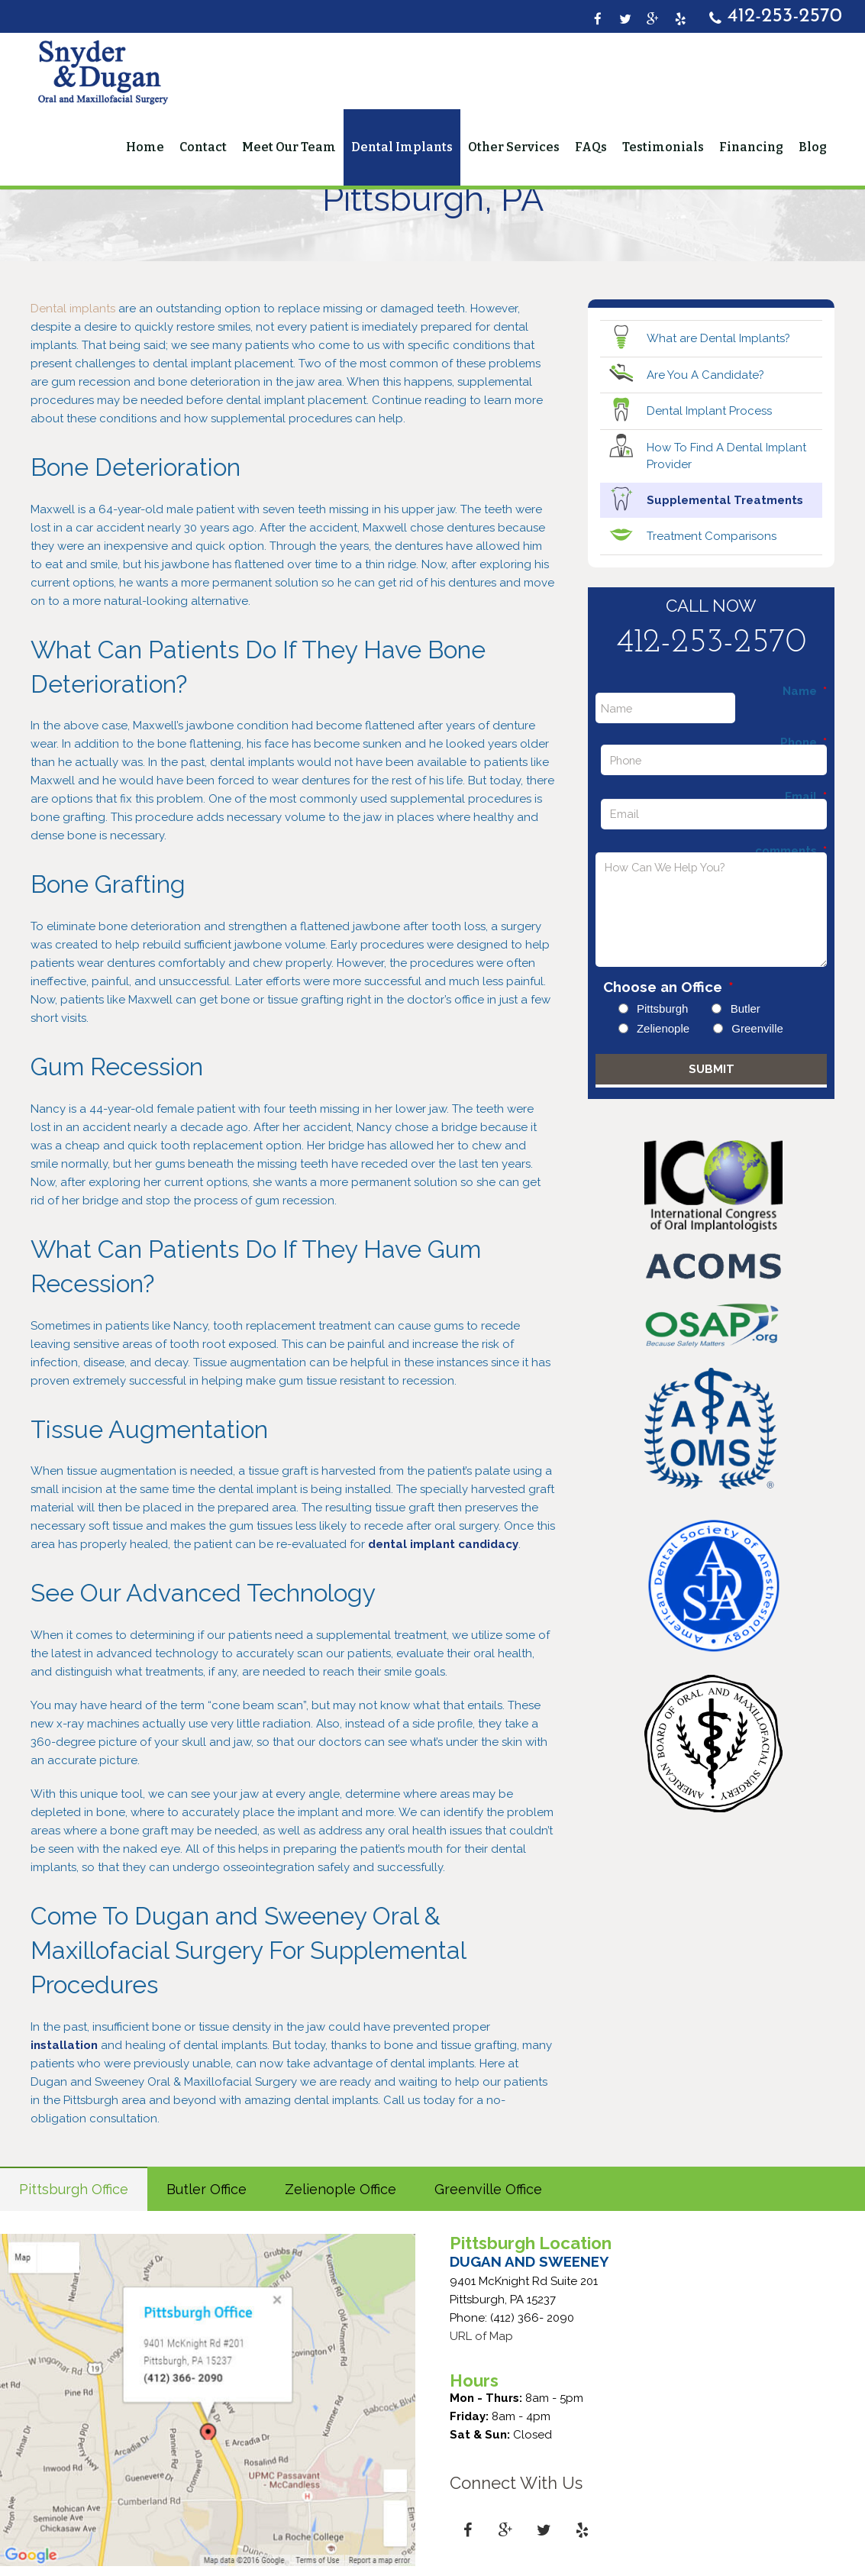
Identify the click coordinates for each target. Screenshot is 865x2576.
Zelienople (663, 1028)
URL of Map (481, 2336)
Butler (745, 1008)
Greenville (757, 1028)
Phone (803, 742)
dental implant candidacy (443, 1544)
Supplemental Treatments (725, 500)
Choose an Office (668, 987)
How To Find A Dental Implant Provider (726, 456)
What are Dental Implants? (718, 338)
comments (791, 851)
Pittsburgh (663, 1008)
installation (66, 2045)
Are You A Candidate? (705, 375)
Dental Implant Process (709, 411)
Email (806, 797)
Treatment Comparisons (711, 536)
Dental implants (73, 308)
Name (805, 691)
